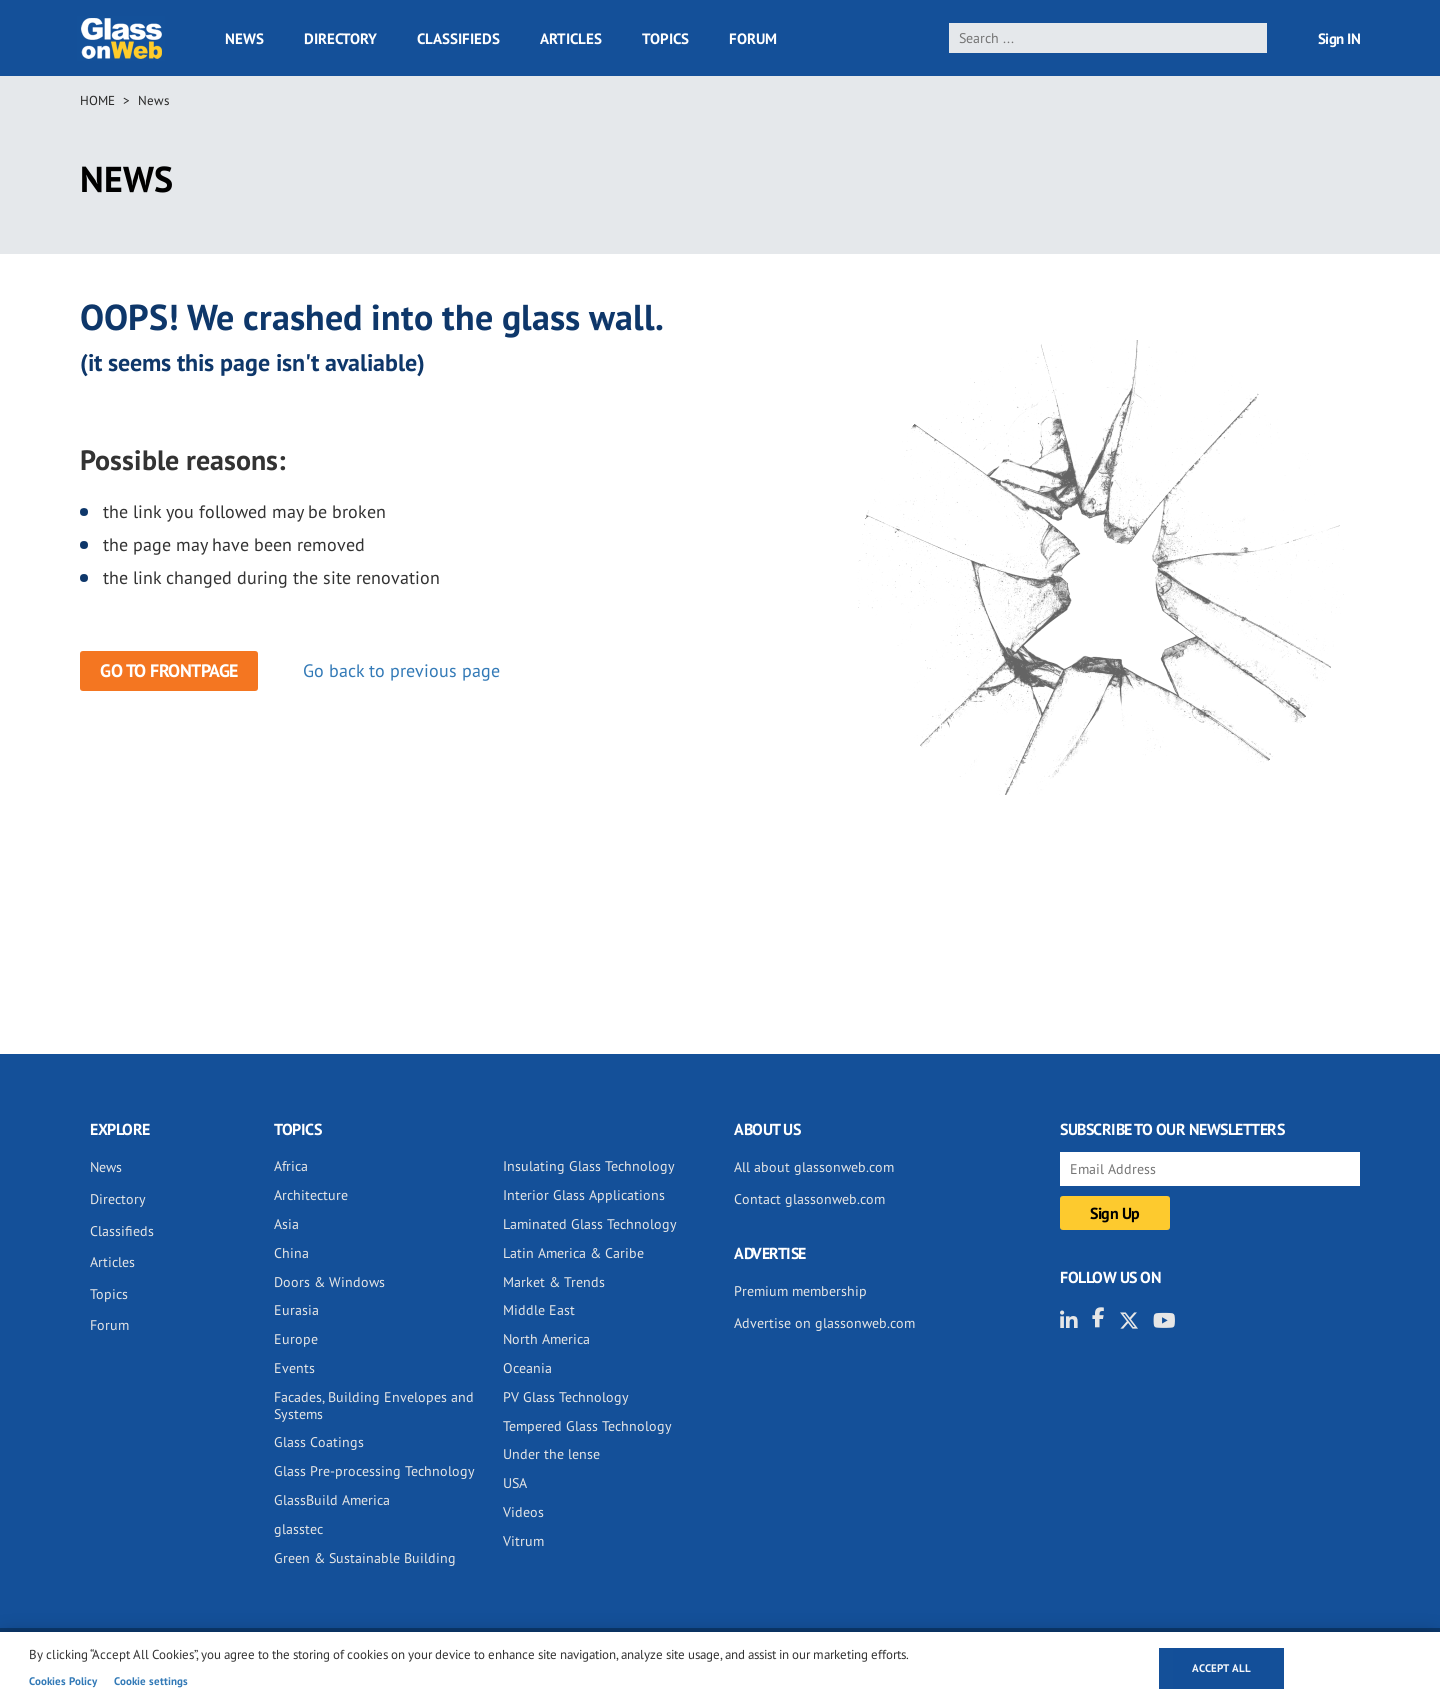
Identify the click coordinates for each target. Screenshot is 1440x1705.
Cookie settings (151, 1681)
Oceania (527, 1368)
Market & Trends (554, 1282)
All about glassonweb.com (814, 1167)
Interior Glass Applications (584, 1195)
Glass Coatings (319, 1442)
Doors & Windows (329, 1282)
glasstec (298, 1529)
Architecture (311, 1195)
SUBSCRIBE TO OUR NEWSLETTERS (1172, 1129)
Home (97, 100)
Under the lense (551, 1454)
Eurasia (296, 1310)
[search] (1108, 38)
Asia (286, 1224)
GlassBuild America (332, 1500)
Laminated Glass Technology (590, 1224)
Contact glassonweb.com (809, 1199)
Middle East (539, 1310)
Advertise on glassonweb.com (824, 1323)
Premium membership (800, 1291)
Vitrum (523, 1541)
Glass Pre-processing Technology (374, 1471)
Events (294, 1368)
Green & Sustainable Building (365, 1558)
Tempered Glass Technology (587, 1426)
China (291, 1253)
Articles (571, 38)
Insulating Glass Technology (589, 1166)
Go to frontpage (169, 670)
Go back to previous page (401, 670)
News (244, 38)
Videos (523, 1512)
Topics (665, 38)
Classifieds (458, 38)
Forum (753, 38)
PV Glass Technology (566, 1397)
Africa (291, 1166)
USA (515, 1483)
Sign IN (1339, 38)
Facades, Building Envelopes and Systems (374, 1405)
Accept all (1221, 1668)
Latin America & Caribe (573, 1253)
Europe (296, 1339)
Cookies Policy (63, 1681)
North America (546, 1339)
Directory (340, 38)
